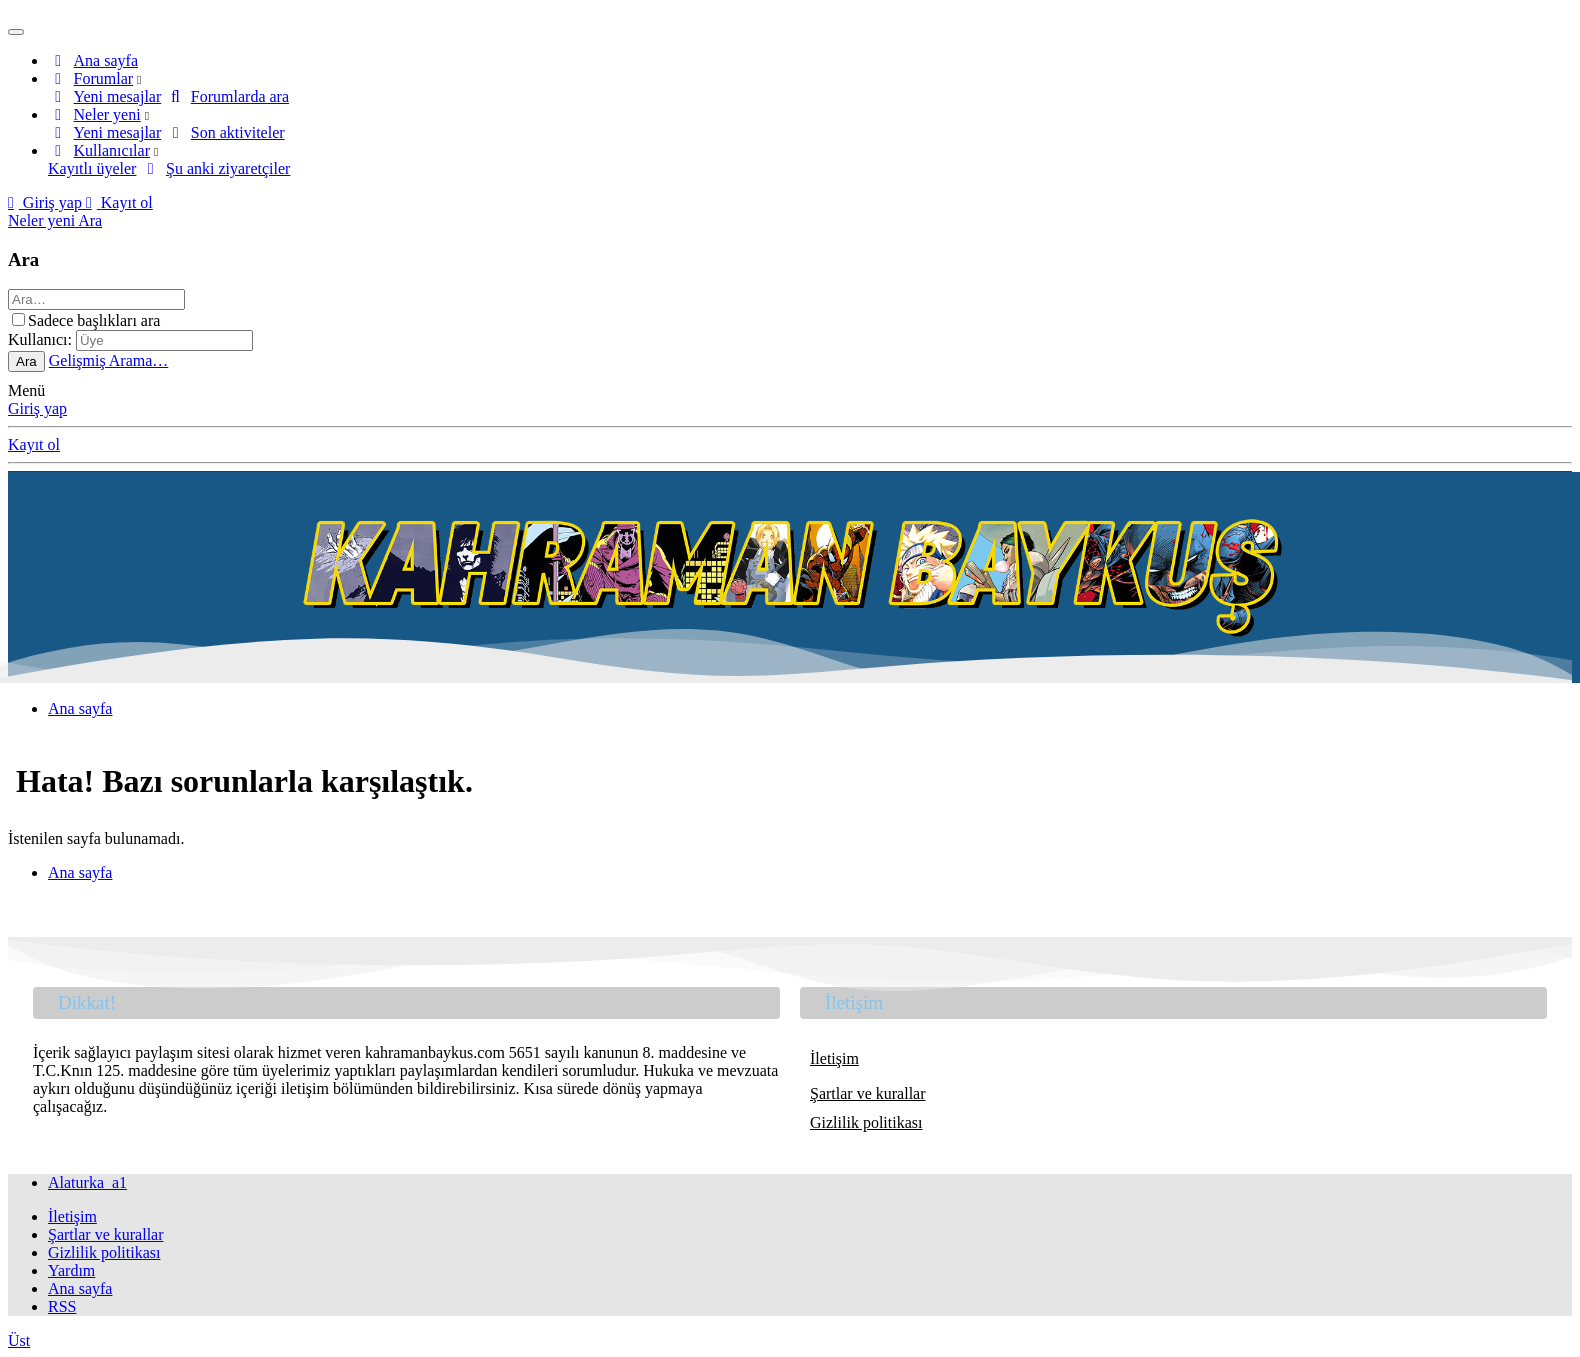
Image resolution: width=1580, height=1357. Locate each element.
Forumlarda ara (240, 96)
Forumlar (104, 78)
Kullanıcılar (112, 150)
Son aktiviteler (238, 132)
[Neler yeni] (43, 220)
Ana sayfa (106, 60)
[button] (139, 78)
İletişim (834, 1058)
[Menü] (16, 32)
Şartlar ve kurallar (868, 1093)
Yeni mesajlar (118, 96)
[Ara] (90, 220)
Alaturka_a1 (87, 1182)
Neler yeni (107, 114)
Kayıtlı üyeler (92, 168)
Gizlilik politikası (866, 1122)
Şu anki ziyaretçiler (228, 168)
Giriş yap (37, 408)
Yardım (71, 1270)
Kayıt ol (34, 444)
